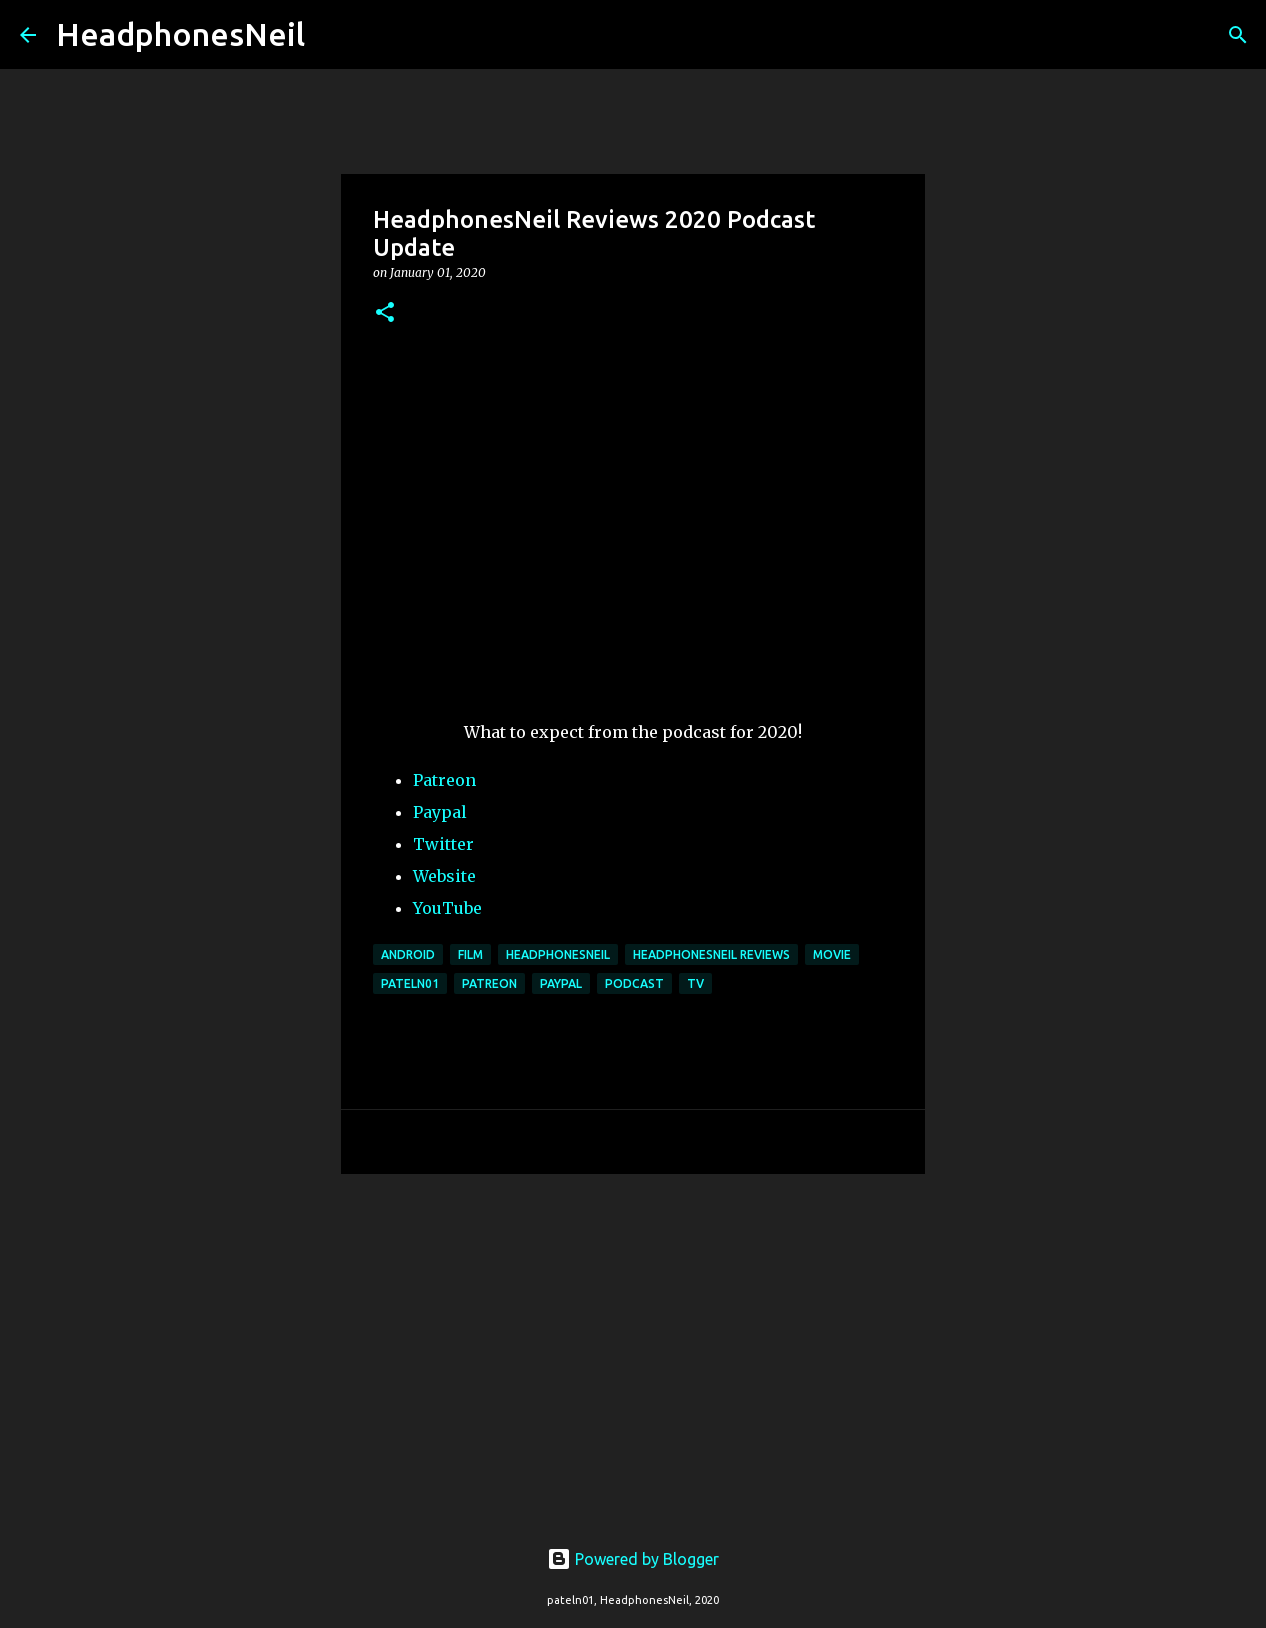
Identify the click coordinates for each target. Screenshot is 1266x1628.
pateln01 (410, 983)
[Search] (333, 35)
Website (444, 876)
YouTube (447, 908)
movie (832, 954)
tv (695, 983)
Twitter (443, 844)
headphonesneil (558, 954)
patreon (489, 983)
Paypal (440, 812)
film (470, 954)
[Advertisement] (633, 1344)
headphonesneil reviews (711, 954)
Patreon (444, 780)
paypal (561, 983)
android (408, 954)
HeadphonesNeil (180, 34)
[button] (385, 313)
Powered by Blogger (633, 1559)
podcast (634, 983)
